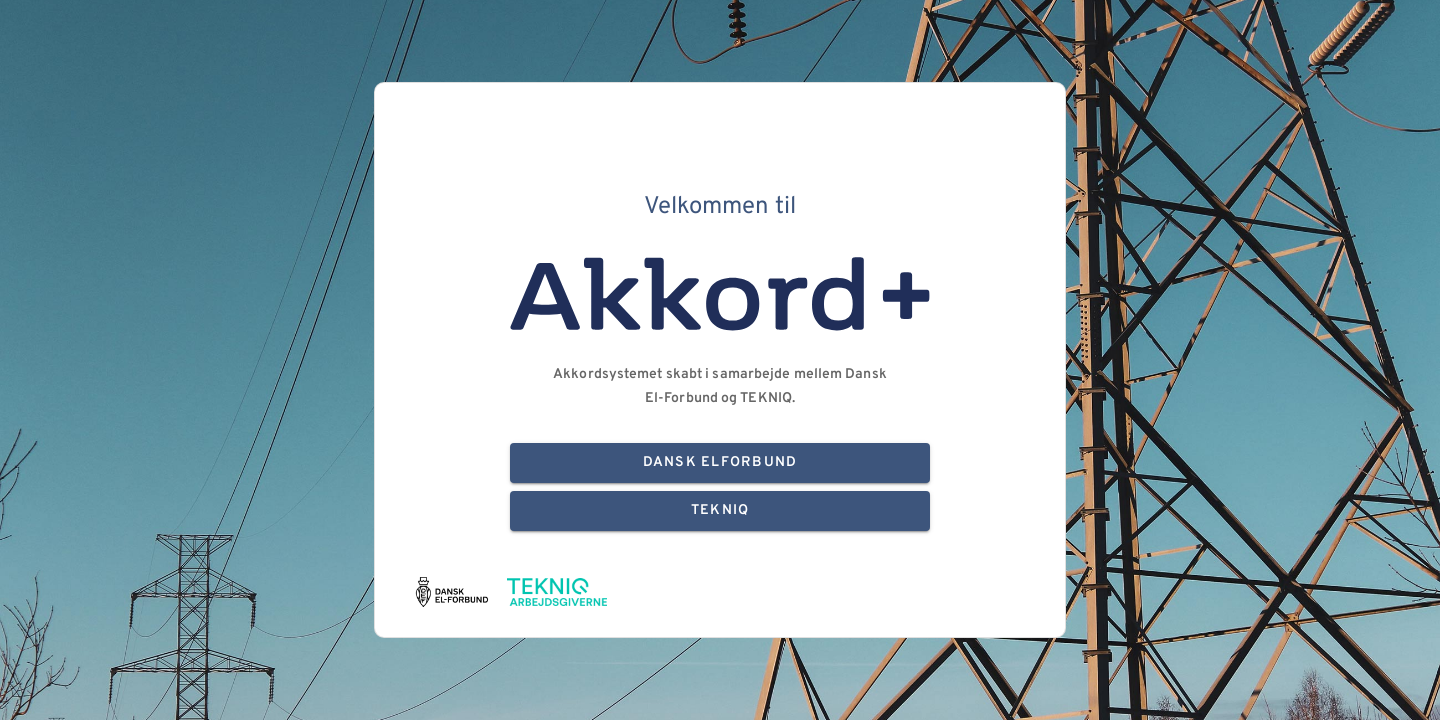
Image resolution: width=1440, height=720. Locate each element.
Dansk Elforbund (720, 463)
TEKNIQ (720, 511)
